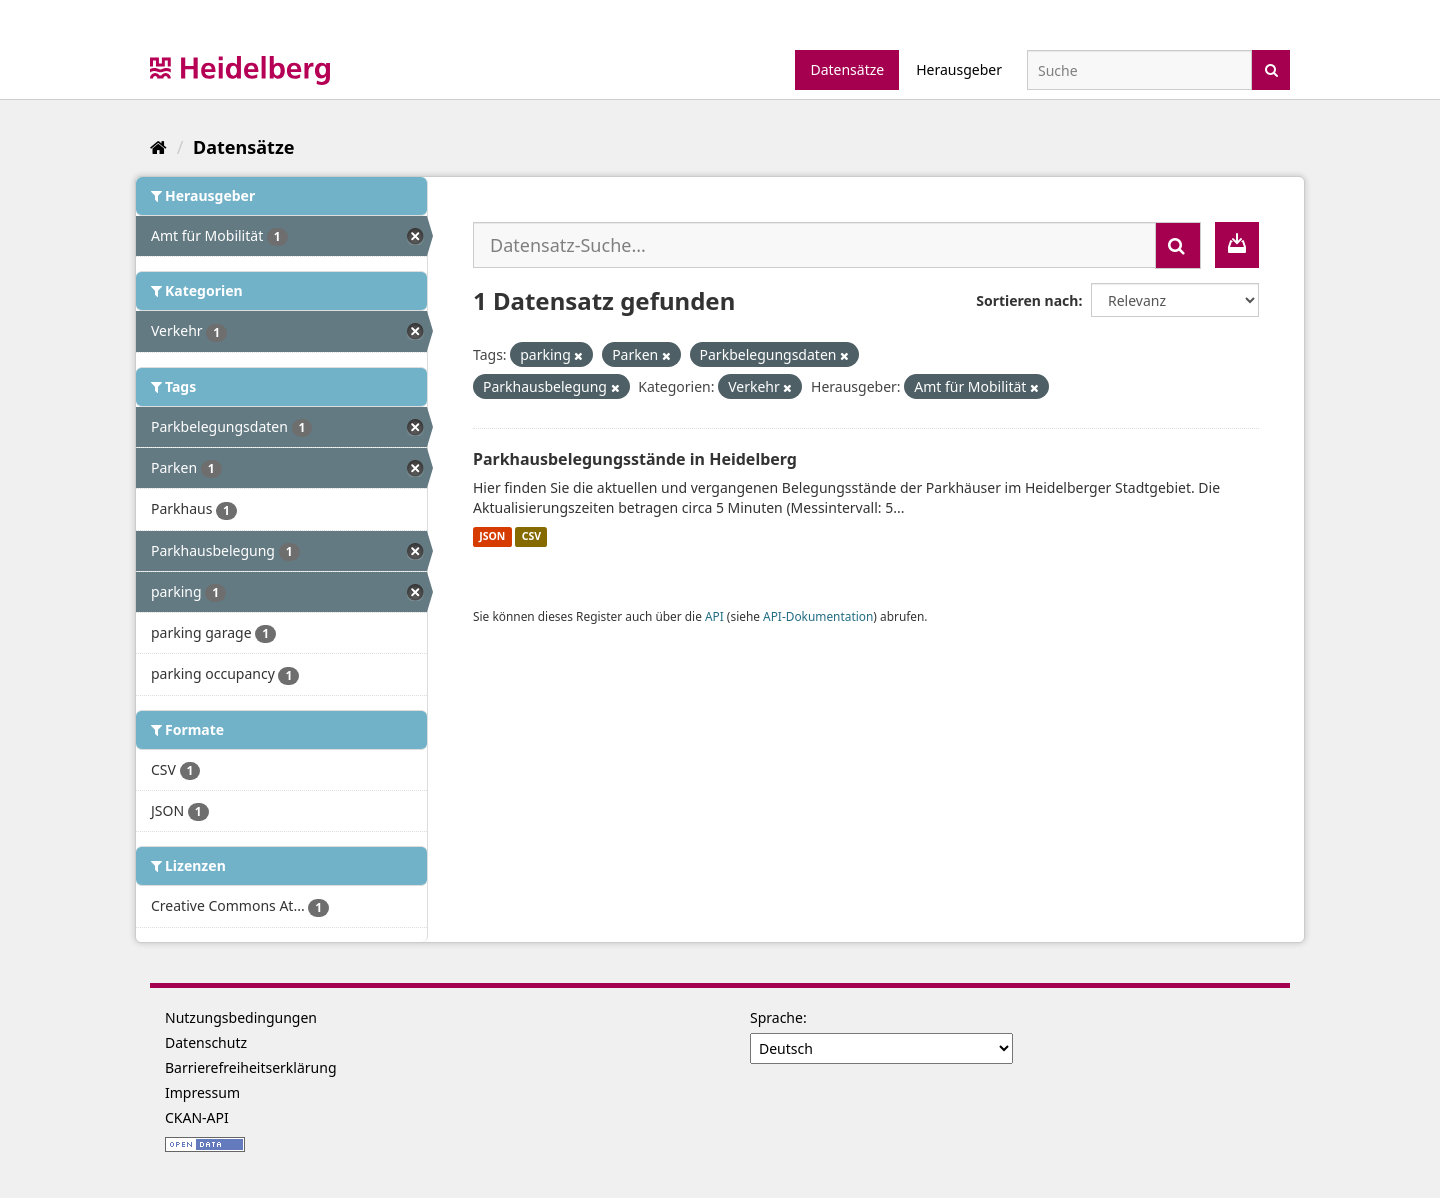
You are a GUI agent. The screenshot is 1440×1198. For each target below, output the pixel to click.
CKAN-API (197, 1117)
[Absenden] (1271, 68)
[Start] (158, 147)
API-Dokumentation (818, 616)
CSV (531, 537)
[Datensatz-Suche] (1139, 70)
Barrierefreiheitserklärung (251, 1067)
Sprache (776, 1017)
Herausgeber (959, 69)
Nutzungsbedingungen (241, 1017)
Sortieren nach (1027, 300)
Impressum (202, 1092)
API (714, 616)
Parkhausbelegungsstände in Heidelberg (635, 459)
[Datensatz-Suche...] (814, 245)
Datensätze (847, 69)
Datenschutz (206, 1042)
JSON (492, 537)
